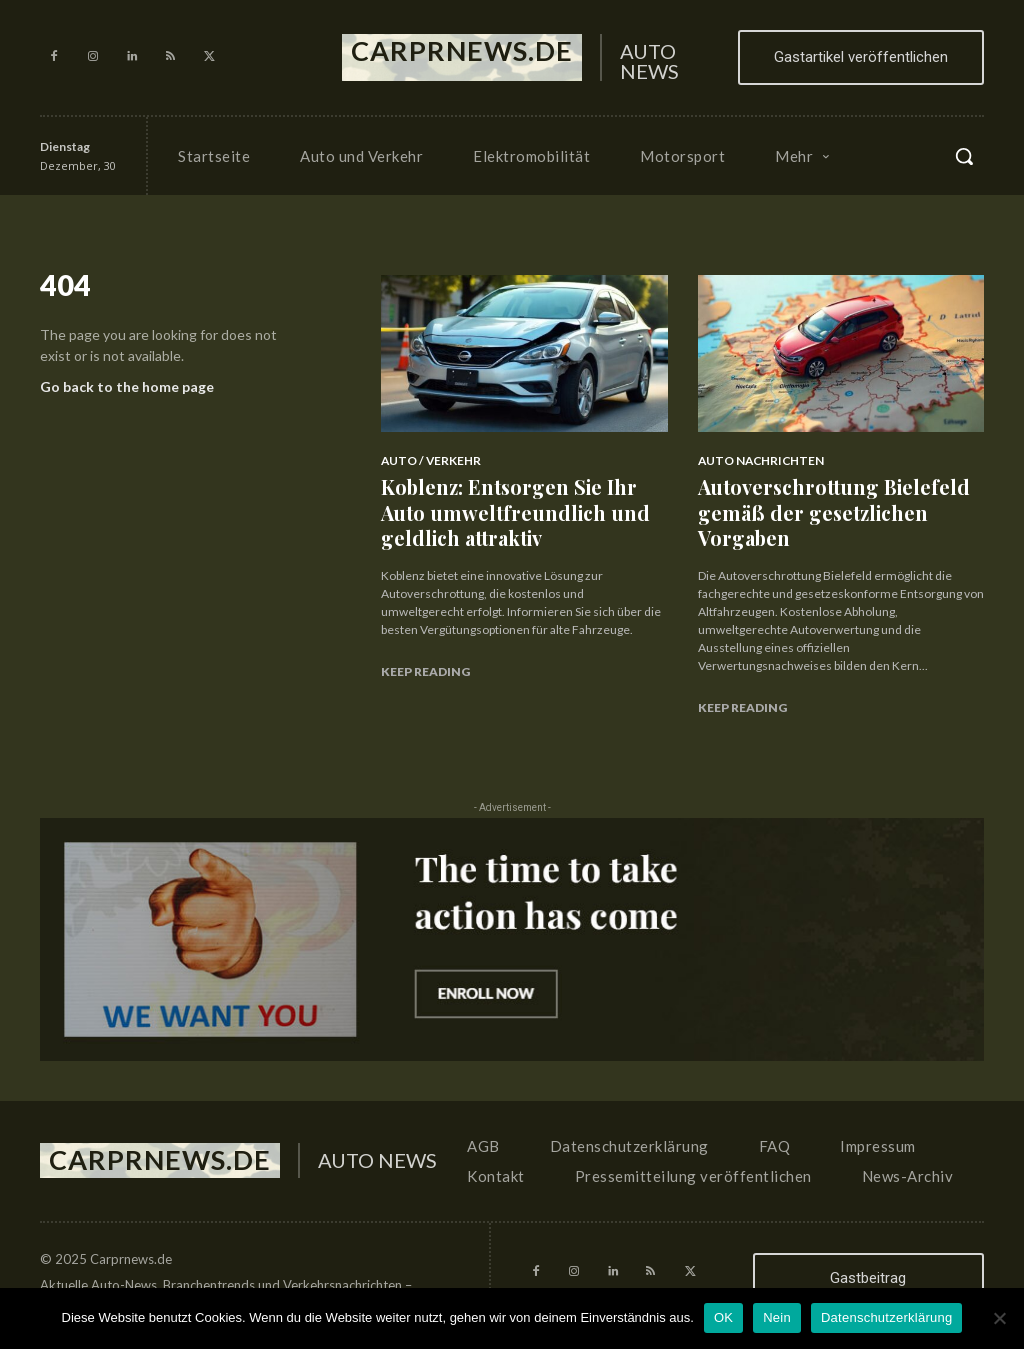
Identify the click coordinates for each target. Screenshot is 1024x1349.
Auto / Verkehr (426, 460)
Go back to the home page (127, 391)
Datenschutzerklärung (886, 1317)
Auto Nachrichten (756, 460)
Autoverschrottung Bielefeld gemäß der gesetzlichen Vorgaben (817, 505)
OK (723, 1317)
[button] (964, 156)
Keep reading (425, 658)
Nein (777, 1317)
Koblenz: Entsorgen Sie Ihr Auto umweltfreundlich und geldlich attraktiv (514, 505)
